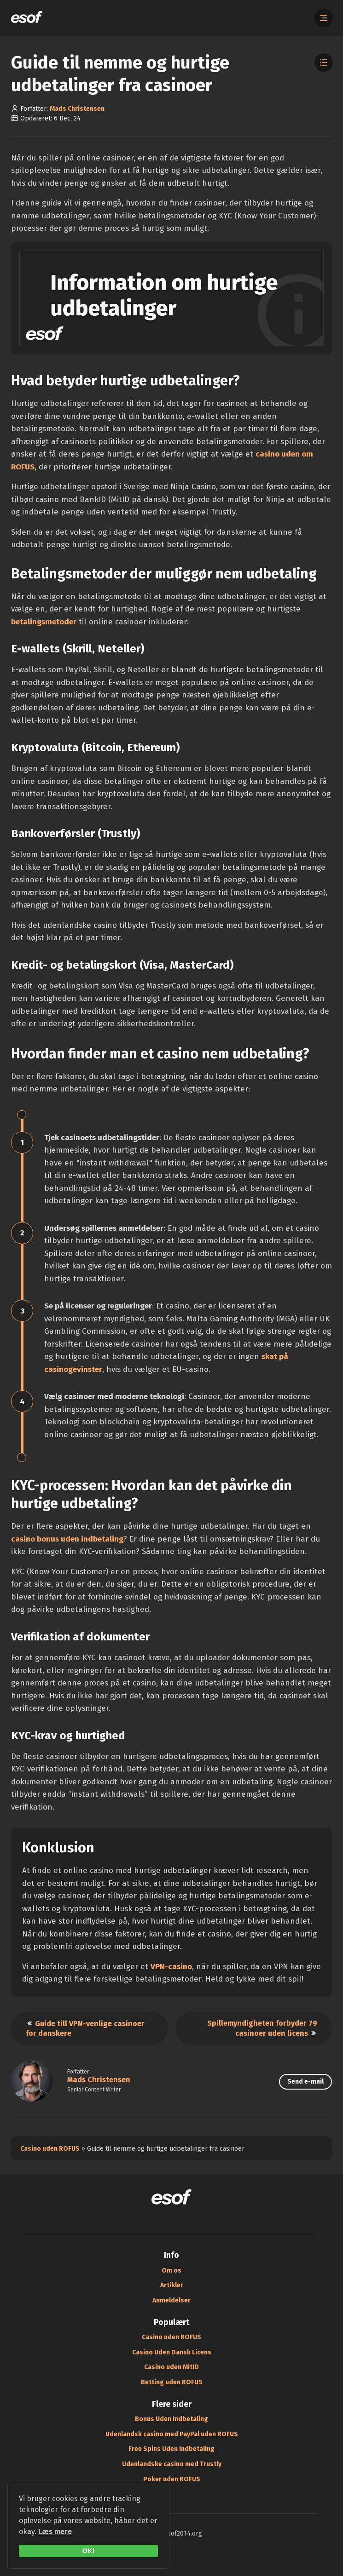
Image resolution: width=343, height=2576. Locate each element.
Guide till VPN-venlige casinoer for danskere (85, 2028)
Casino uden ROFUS (50, 2149)
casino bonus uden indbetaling (67, 1539)
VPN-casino (171, 1966)
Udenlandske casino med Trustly (171, 2464)
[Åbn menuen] (323, 18)
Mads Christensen (77, 109)
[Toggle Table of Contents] (323, 62)
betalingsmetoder (43, 622)
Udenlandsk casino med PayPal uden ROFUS (171, 2434)
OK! (88, 2550)
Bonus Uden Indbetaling (171, 2419)
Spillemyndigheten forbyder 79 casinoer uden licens (262, 2028)
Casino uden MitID (171, 2367)
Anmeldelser (171, 2300)
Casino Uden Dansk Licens (171, 2352)
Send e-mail (305, 2081)
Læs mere (55, 2531)
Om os (171, 2270)
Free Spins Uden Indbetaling (171, 2449)
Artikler (171, 2285)
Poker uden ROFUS (171, 2479)
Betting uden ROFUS (172, 2382)
